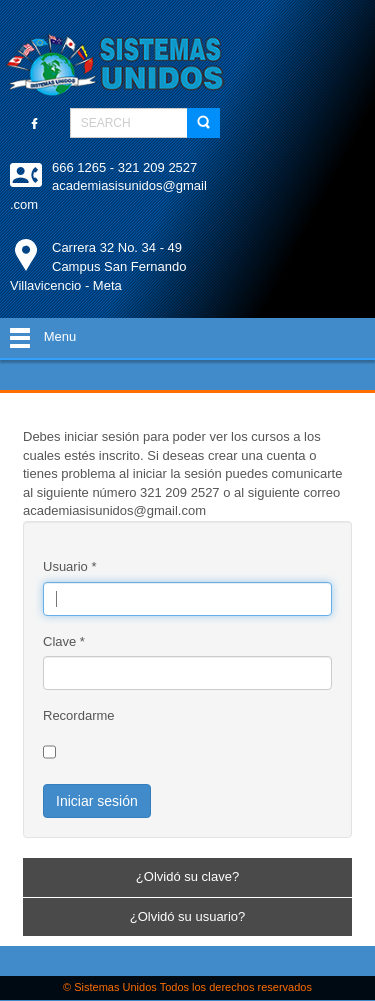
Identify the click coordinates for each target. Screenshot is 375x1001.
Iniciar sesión (97, 801)
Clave (64, 641)
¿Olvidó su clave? (187, 876)
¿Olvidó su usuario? (188, 916)
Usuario (69, 566)
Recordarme (79, 715)
